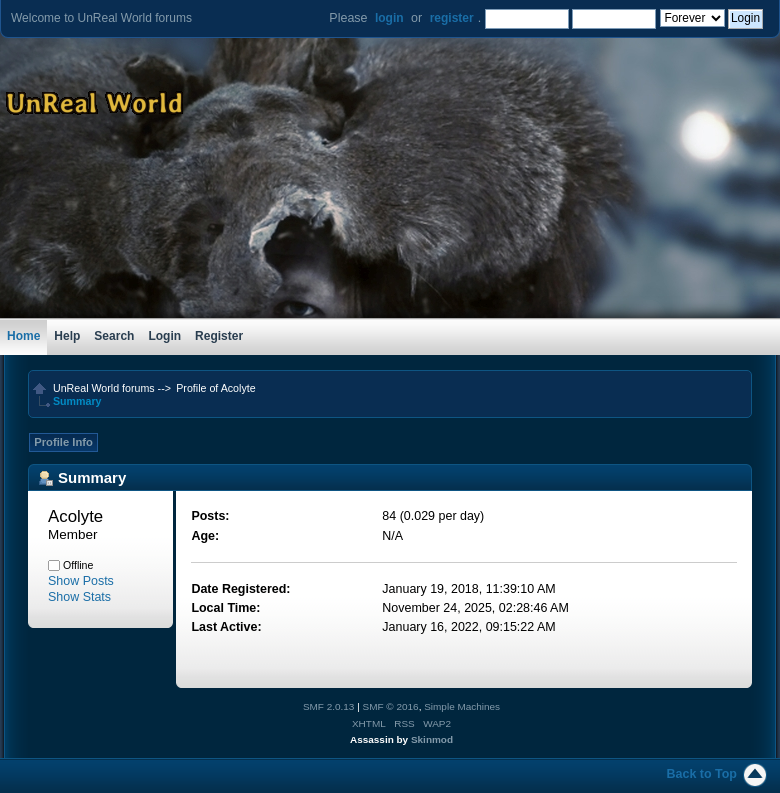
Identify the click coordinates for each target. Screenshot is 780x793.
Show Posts (81, 581)
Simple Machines (462, 706)
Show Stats (79, 597)
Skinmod (432, 739)
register (452, 18)
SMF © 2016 (391, 706)
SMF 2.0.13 (329, 706)
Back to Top (702, 774)
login (389, 18)
